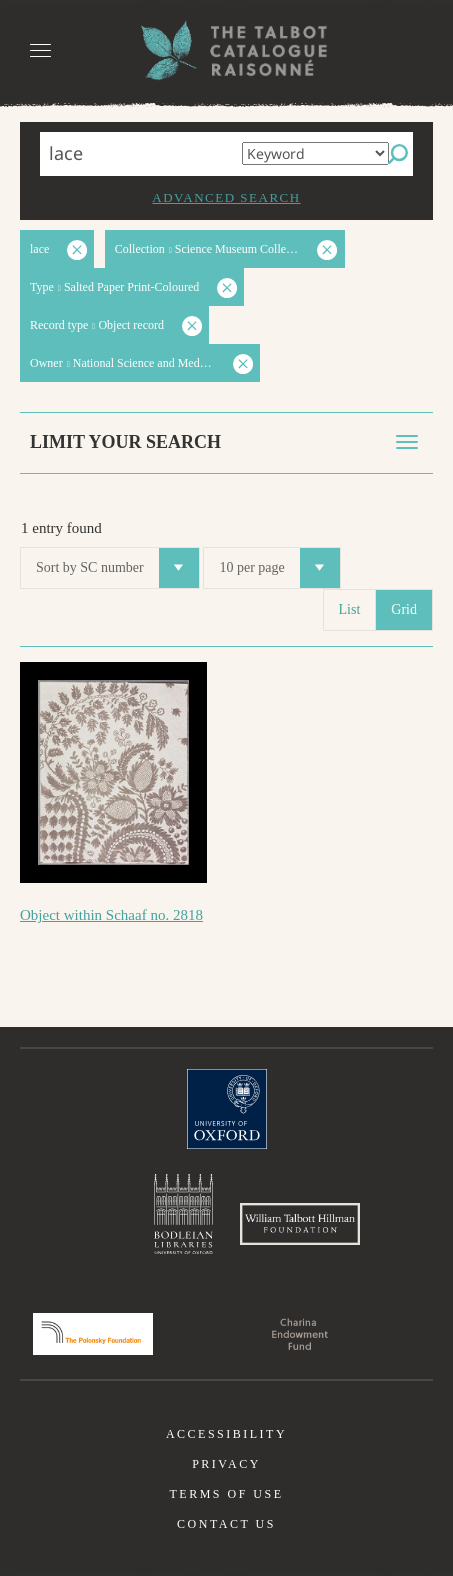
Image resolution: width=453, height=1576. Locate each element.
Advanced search (226, 197)
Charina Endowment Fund (300, 1334)
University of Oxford (227, 1109)
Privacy (226, 1464)
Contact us (226, 1524)
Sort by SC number (117, 568)
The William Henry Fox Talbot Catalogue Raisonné (227, 50)
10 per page (279, 568)
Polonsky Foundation (93, 1334)
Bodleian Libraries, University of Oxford (183, 1214)
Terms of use (226, 1494)
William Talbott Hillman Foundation (300, 1224)
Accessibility (226, 1434)
